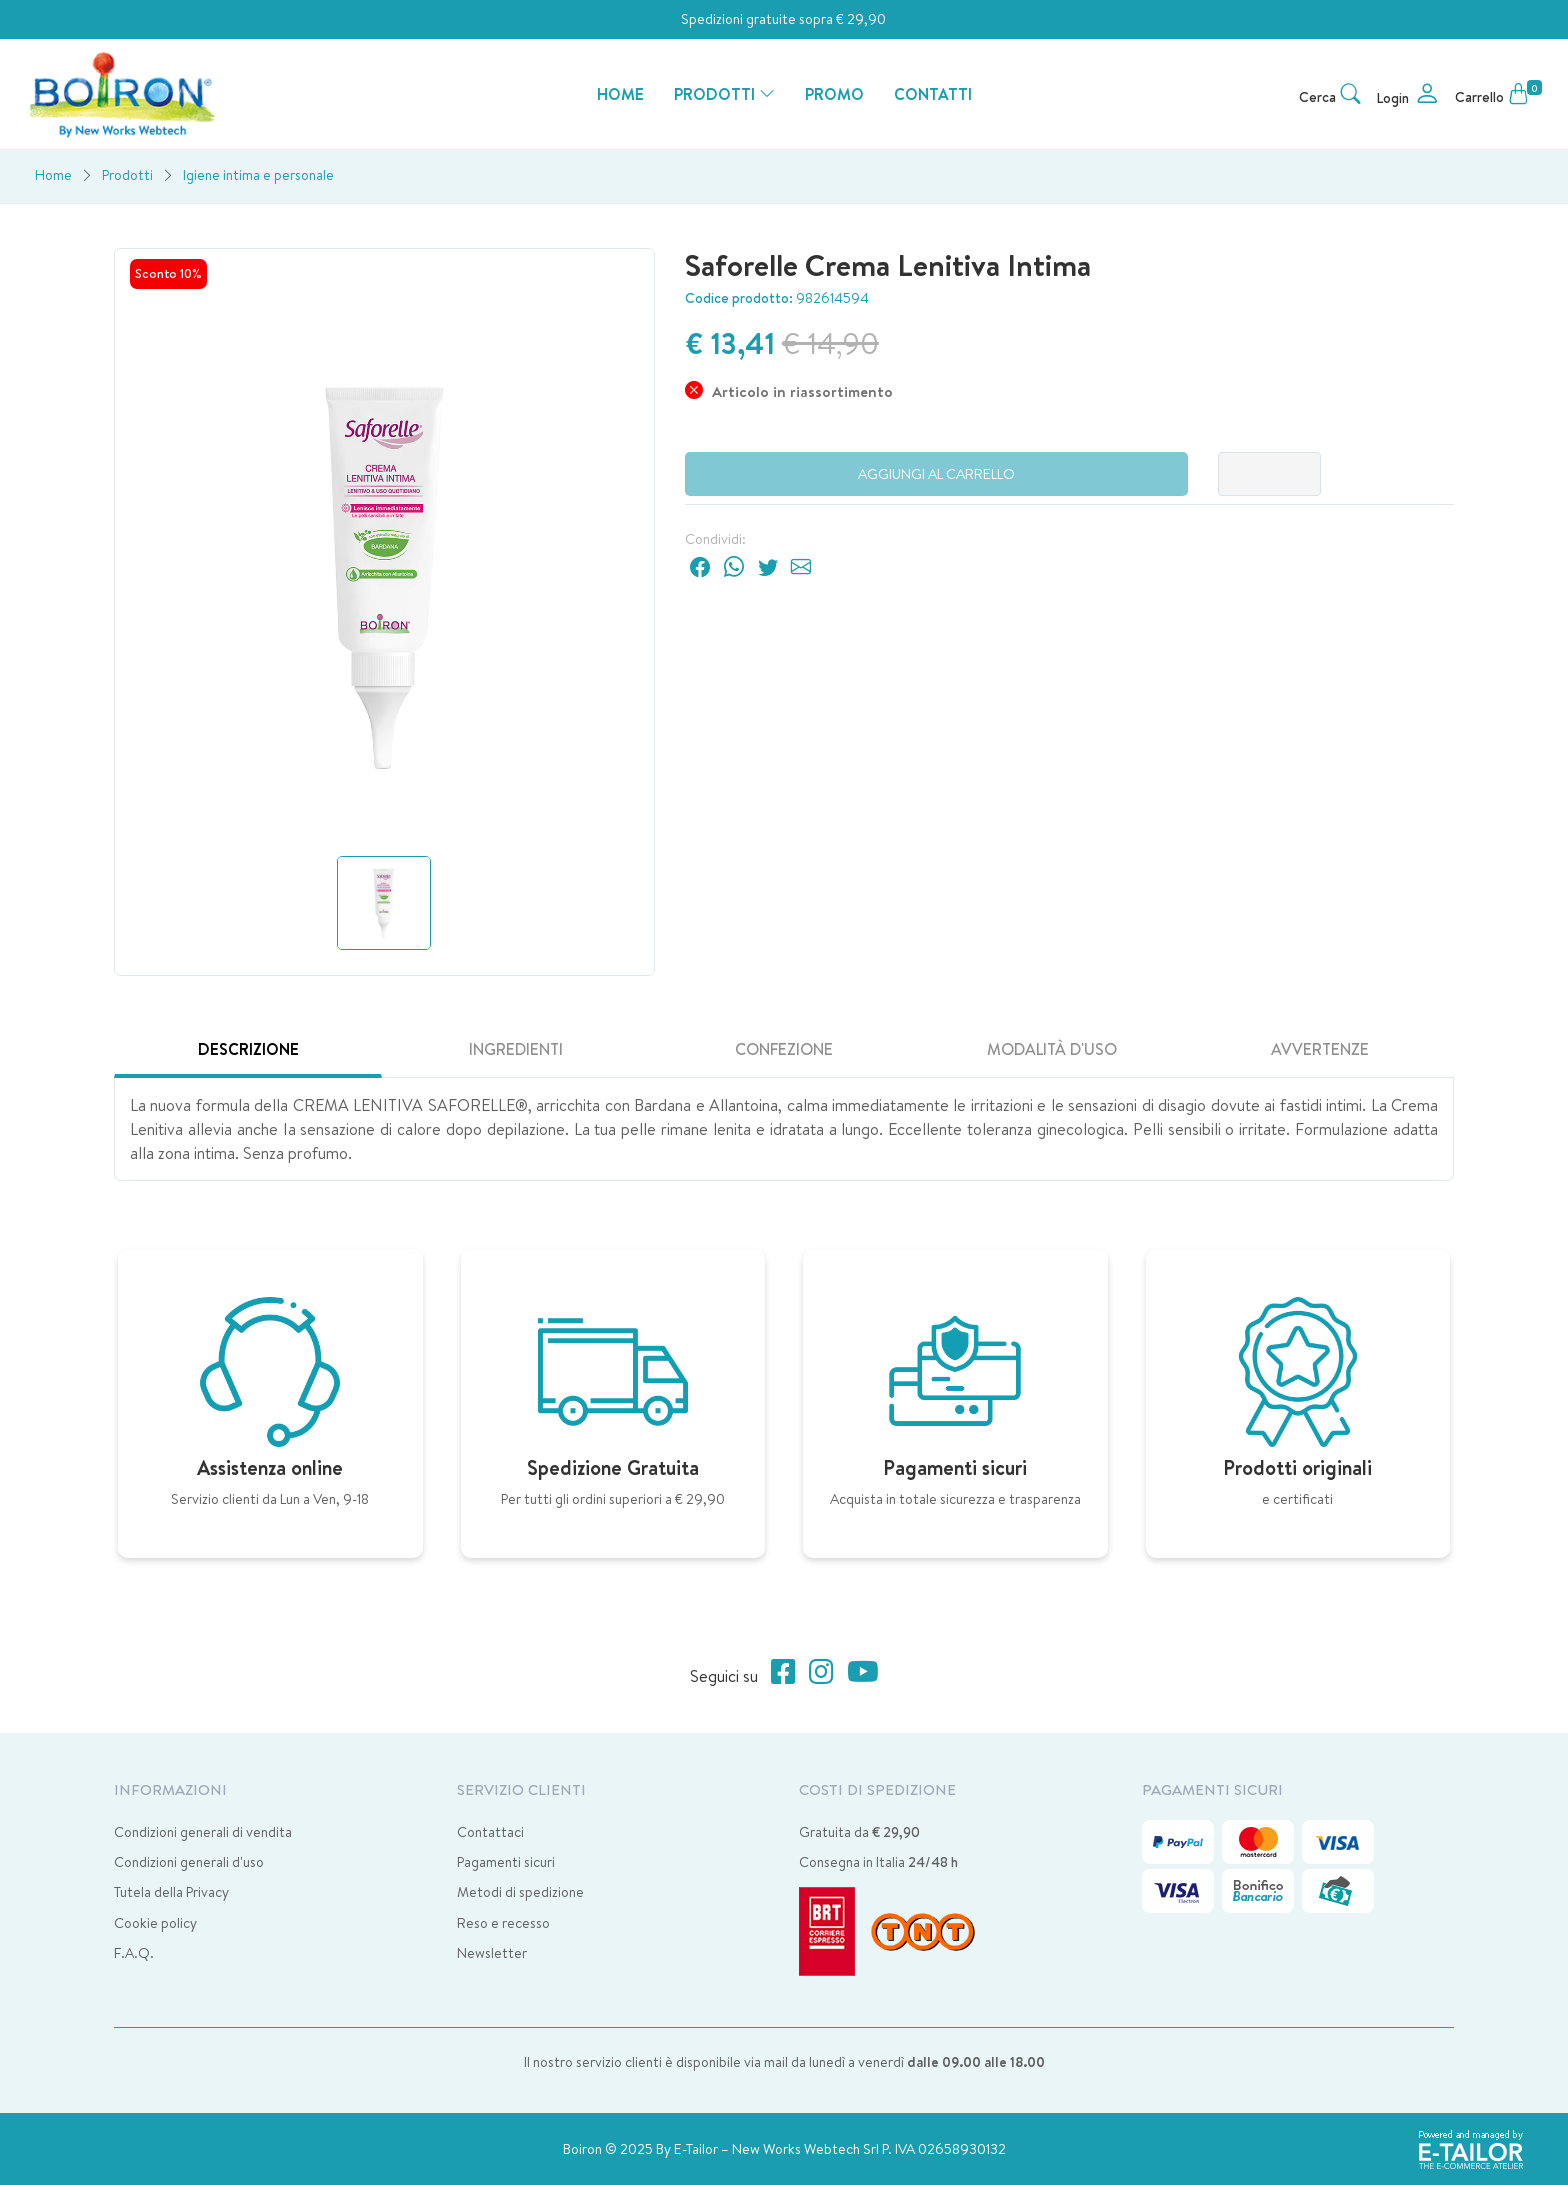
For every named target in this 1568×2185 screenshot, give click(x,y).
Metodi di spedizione (520, 1892)
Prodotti (127, 175)
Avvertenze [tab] (1320, 1049)
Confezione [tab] (784, 1049)
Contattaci (490, 1832)
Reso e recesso (503, 1923)
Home (53, 175)
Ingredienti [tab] (516, 1049)
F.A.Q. (134, 1953)
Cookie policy (155, 1923)
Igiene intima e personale (258, 175)
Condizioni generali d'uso (189, 1862)
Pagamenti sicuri (506, 1862)
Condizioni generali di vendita (203, 1832)
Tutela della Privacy (171, 1892)
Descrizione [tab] (248, 1049)
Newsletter (492, 1953)
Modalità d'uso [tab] (1052, 1049)
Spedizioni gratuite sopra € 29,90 (783, 19)
